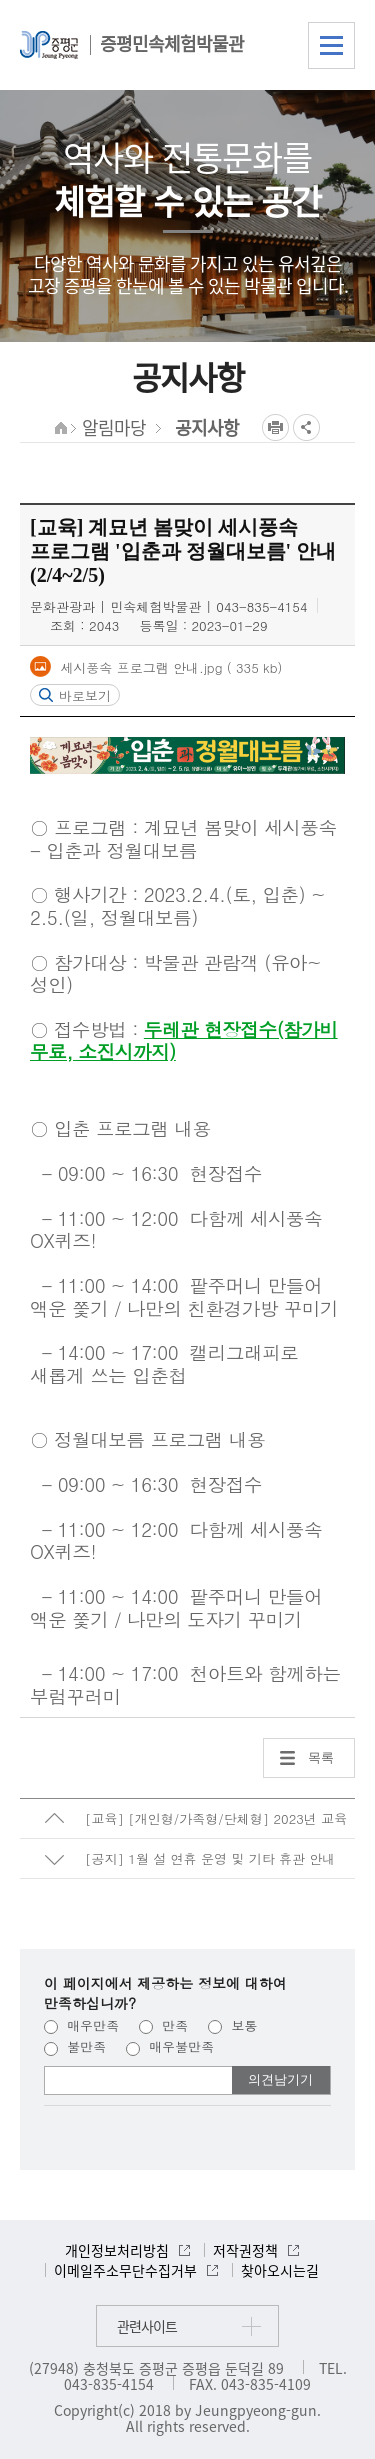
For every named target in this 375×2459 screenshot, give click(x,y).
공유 (306, 427)
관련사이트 (147, 2326)
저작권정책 (245, 2250)
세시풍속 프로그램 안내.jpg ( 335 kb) (169, 667)
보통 (232, 2025)
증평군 (49, 45)
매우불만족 (170, 2046)
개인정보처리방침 (117, 2250)
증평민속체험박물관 (172, 43)
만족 (163, 2025)
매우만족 (81, 2025)
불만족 (75, 2046)
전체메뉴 (331, 45)
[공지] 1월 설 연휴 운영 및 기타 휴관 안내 (210, 1858)
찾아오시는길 (280, 2270)
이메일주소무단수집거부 (125, 2270)
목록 (321, 1757)
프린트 (275, 427)
